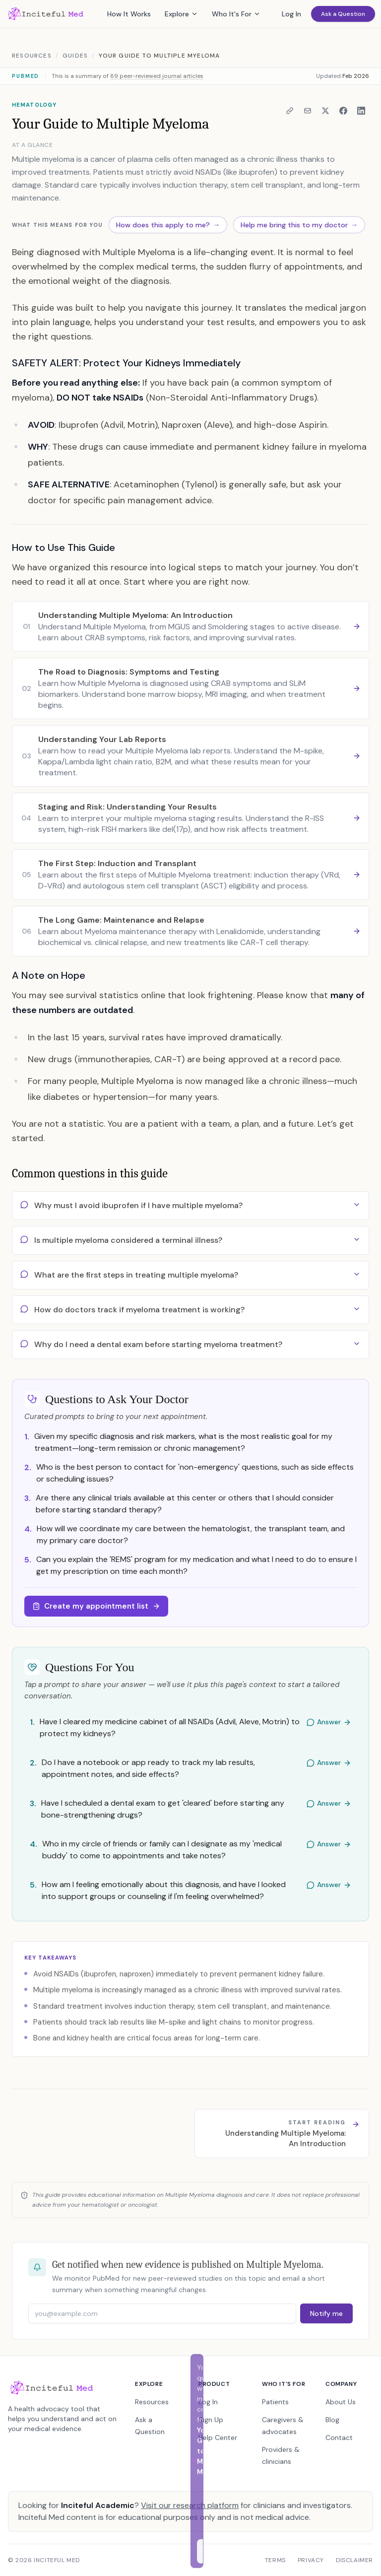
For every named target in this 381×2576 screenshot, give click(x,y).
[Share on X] (325, 111)
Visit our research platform (190, 2505)
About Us (340, 2401)
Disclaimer (354, 2560)
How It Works (129, 13)
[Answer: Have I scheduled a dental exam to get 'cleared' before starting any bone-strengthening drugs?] (190, 1810)
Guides (75, 56)
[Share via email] (308, 111)
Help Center (217, 2437)
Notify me (326, 2313)
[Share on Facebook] (343, 111)
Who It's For (236, 13)
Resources (32, 56)
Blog (332, 2419)
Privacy (311, 2560)
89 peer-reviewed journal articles (156, 76)
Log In (291, 13)
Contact (339, 2437)
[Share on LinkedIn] (361, 111)
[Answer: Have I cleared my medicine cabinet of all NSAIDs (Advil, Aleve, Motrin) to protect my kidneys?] (190, 1728)
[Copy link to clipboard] (290, 111)
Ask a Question (343, 14)
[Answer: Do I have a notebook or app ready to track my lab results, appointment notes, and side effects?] (190, 1769)
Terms (275, 2560)
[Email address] (162, 2313)
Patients (275, 2401)
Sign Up (210, 2419)
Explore (181, 13)
